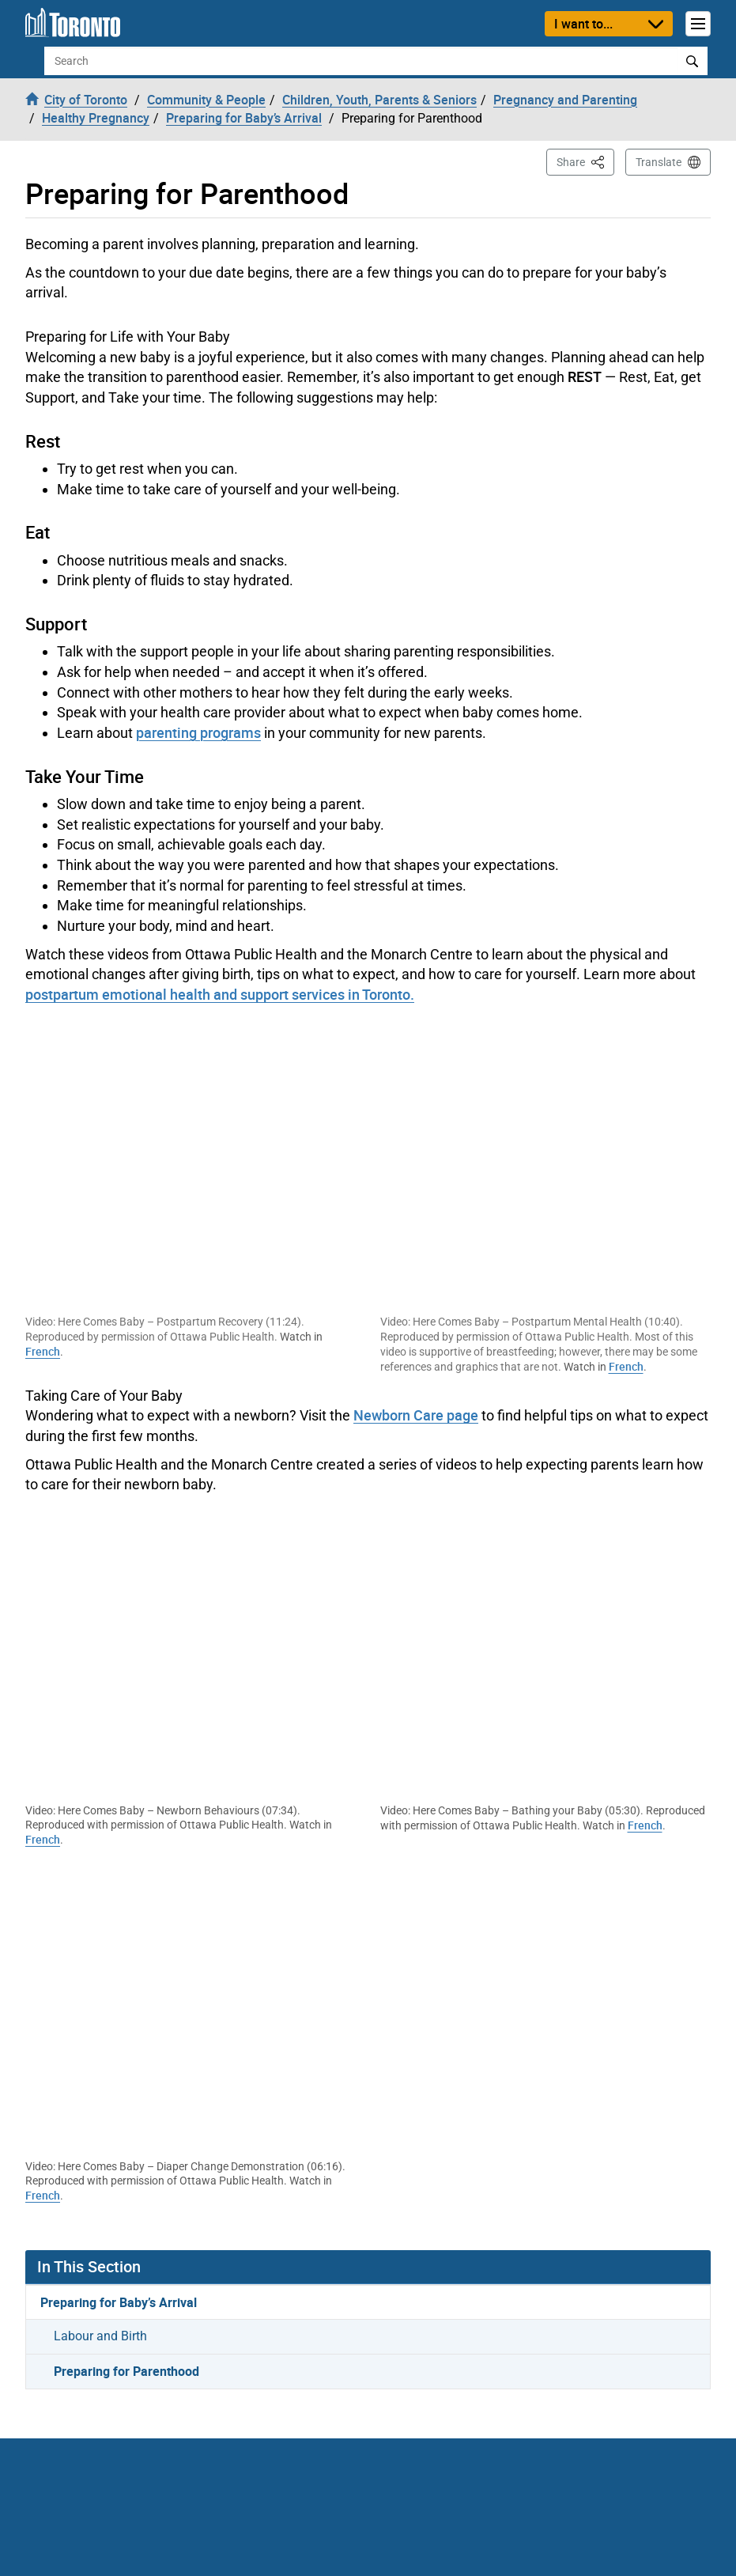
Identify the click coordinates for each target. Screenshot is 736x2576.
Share (585, 160)
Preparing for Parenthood (126, 2371)
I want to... (583, 23)
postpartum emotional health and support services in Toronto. (219, 994)
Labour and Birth (100, 2335)
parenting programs (198, 732)
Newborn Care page (415, 1414)
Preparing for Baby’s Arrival (118, 2302)
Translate (658, 162)
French (42, 1351)
